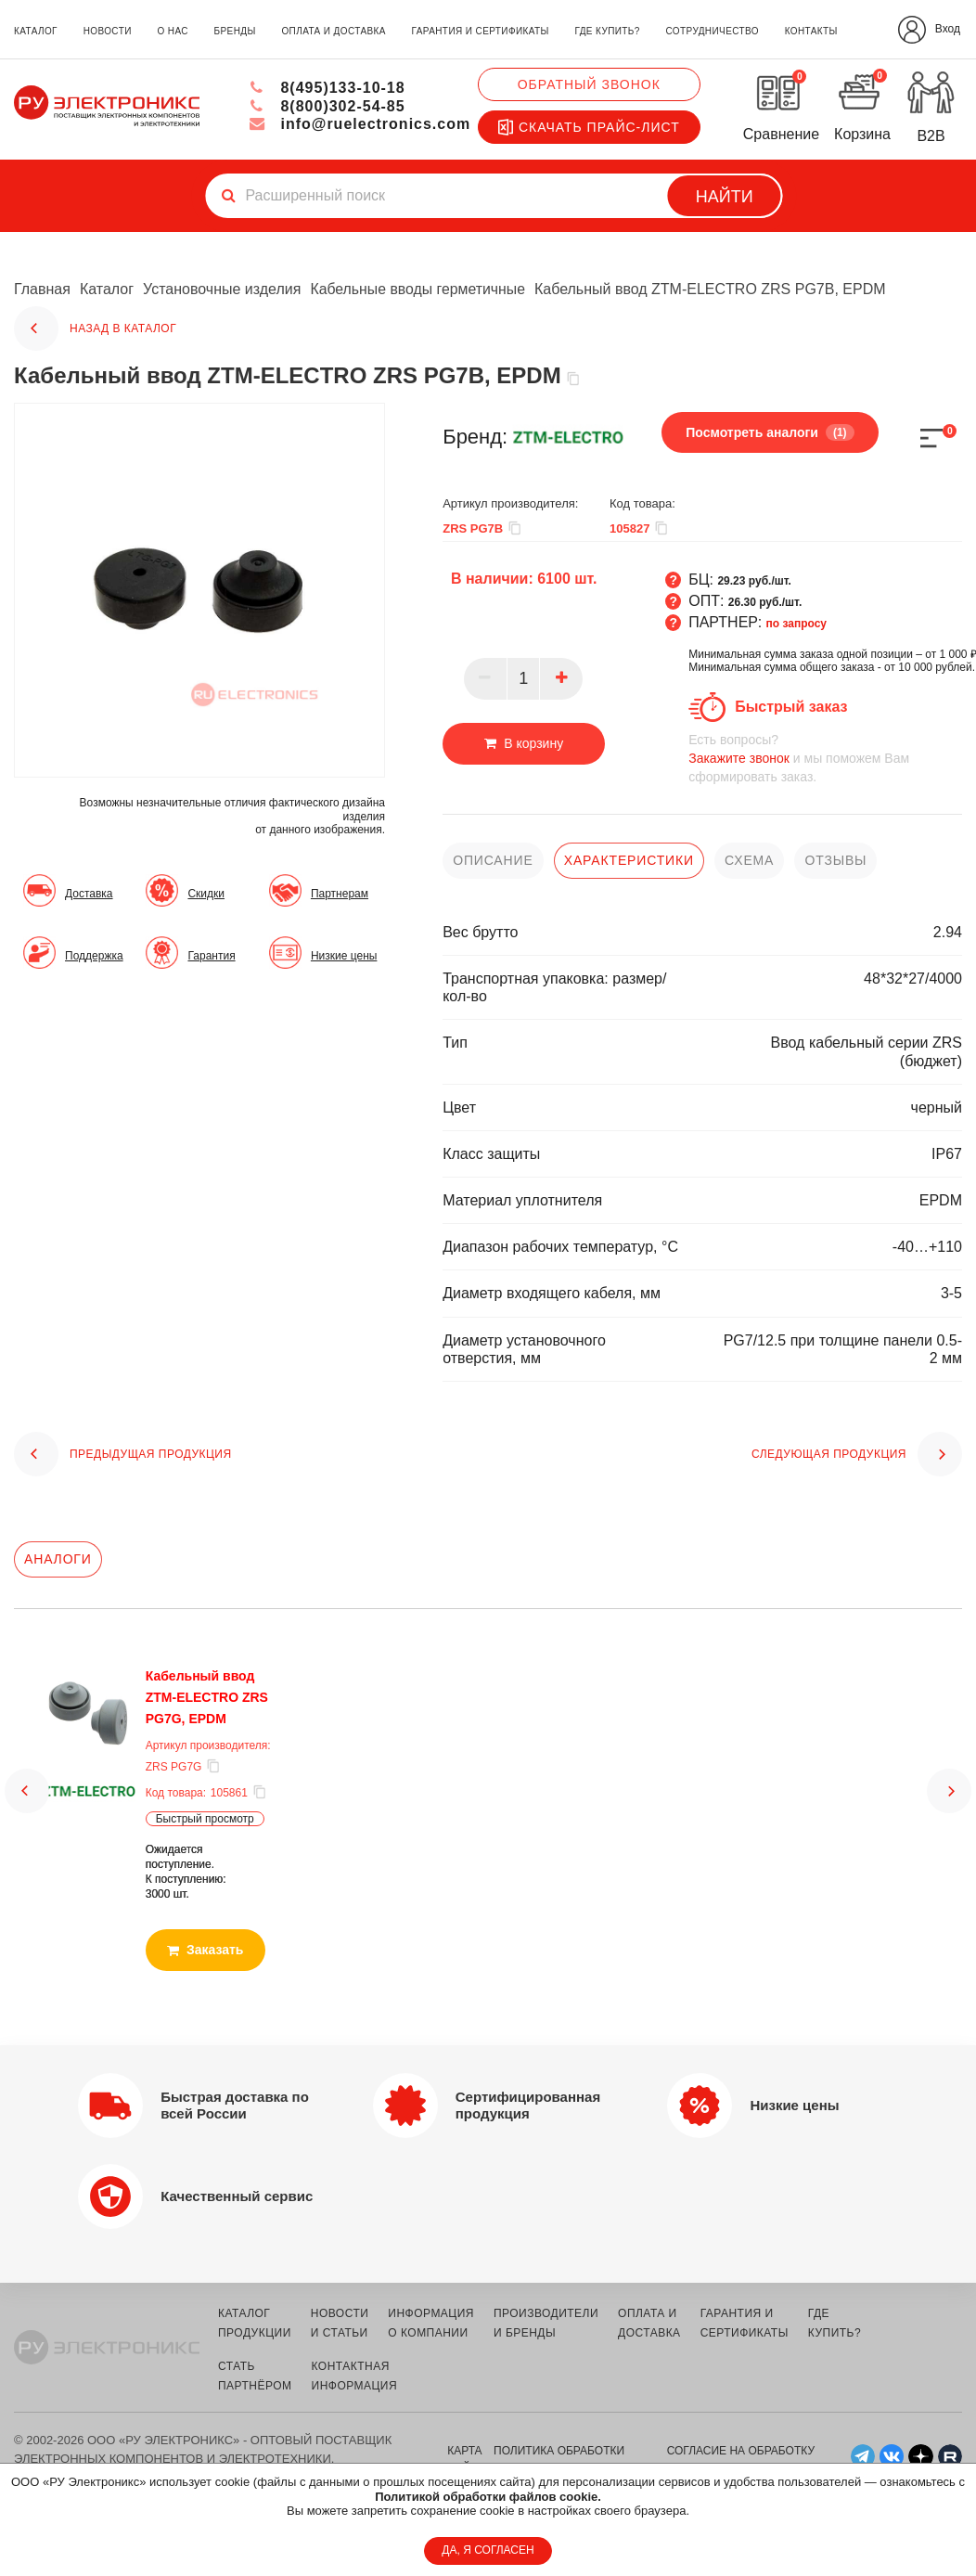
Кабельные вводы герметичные (418, 289)
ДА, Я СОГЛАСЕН (487, 2550)
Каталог (107, 289)
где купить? (607, 31)
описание (493, 860)
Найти (724, 196)
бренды (235, 31)
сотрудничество (711, 31)
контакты (811, 31)
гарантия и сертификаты (480, 31)
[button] (27, 1790)
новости (107, 31)
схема (749, 860)
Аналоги (58, 1559)
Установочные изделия (222, 289)
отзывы (835, 860)
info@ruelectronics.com (359, 124)
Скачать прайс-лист (589, 127)
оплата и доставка (333, 31)
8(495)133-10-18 (327, 88)
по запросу (797, 622)
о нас (172, 31)
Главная (42, 289)
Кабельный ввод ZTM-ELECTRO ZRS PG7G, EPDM (206, 1696)
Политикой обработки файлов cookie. (488, 2497)
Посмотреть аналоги (769, 431)
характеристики (629, 860)
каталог (36, 31)
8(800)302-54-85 (327, 106)
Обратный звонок (589, 84)
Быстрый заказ (791, 707)
